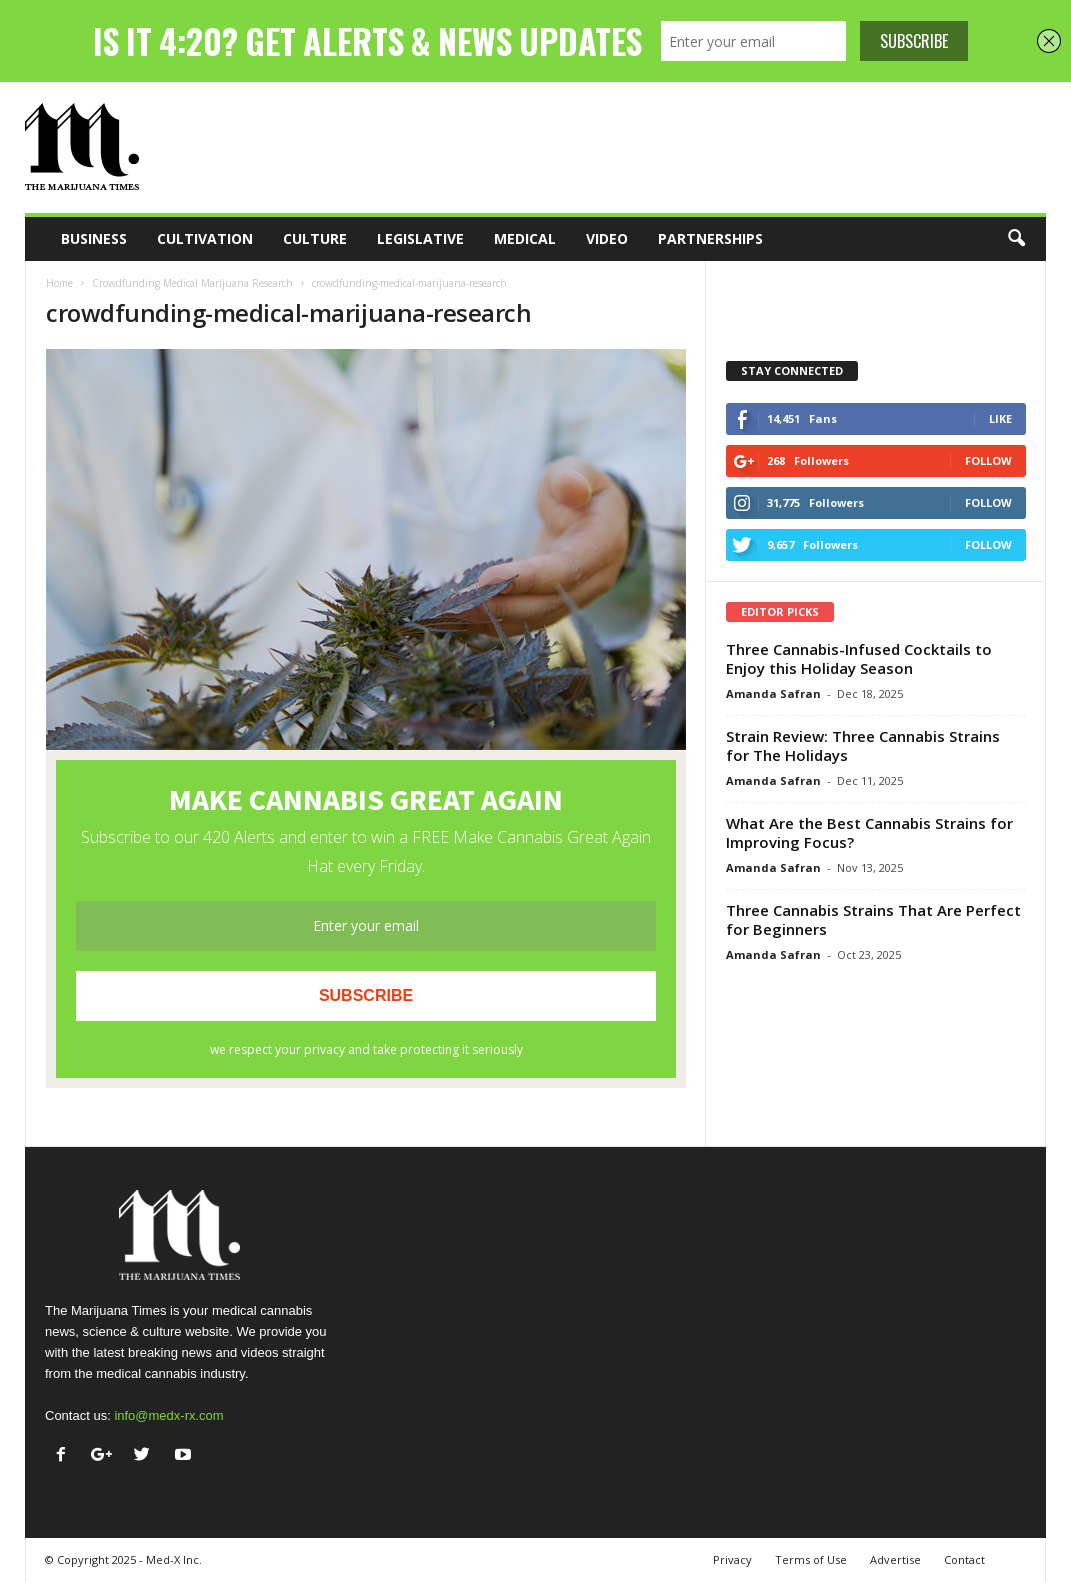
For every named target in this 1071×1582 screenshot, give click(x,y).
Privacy (732, 1559)
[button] (1016, 239)
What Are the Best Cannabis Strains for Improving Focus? (869, 832)
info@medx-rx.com (168, 1415)
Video (607, 238)
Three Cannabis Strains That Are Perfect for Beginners (873, 919)
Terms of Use (811, 1559)
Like (1000, 418)
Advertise (895, 1559)
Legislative (420, 238)
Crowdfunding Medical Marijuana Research (192, 283)
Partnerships (710, 238)
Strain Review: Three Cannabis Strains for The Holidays (863, 745)
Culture (315, 238)
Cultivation (205, 238)
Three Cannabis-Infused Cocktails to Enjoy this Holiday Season (859, 658)
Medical (525, 238)
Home (59, 283)
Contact (964, 1559)
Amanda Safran (773, 693)
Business (94, 238)
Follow (988, 460)
